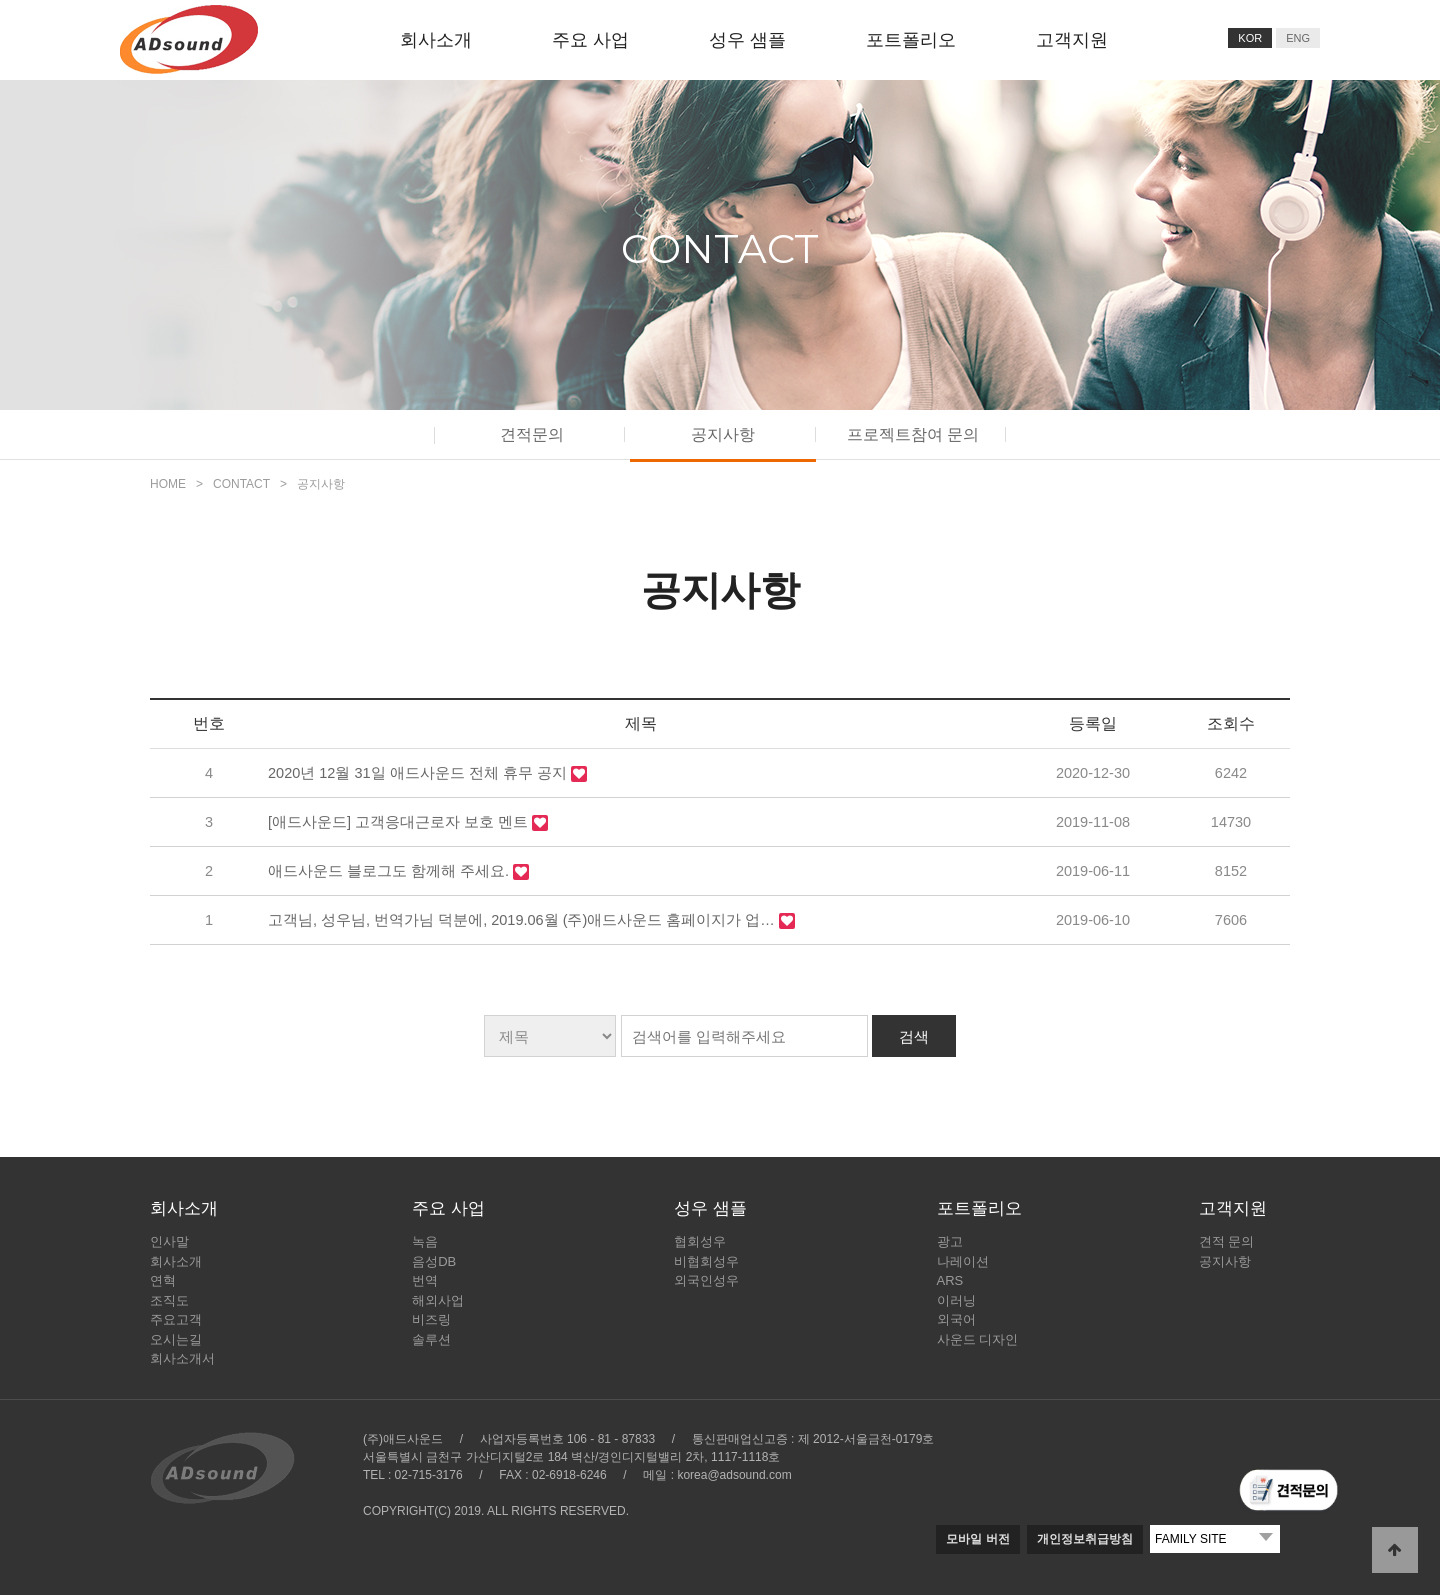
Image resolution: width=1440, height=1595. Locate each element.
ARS (950, 1280)
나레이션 (963, 1261)
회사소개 (436, 40)
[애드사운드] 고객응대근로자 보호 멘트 (400, 822)
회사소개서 (182, 1358)
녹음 (425, 1241)
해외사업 (438, 1300)
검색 (914, 1036)
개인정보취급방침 (1085, 1539)
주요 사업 (590, 40)
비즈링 (431, 1319)
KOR (1250, 38)
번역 (425, 1280)
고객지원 (1072, 40)
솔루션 (431, 1339)
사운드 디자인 (978, 1339)
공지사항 (723, 434)
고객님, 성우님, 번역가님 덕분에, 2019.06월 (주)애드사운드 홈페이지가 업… (523, 920)
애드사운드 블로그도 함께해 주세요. (390, 871)
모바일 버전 (977, 1539)
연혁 (163, 1280)
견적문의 (532, 434)
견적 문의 (1227, 1241)
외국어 (956, 1319)
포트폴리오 (911, 40)
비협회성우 (706, 1261)
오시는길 (176, 1339)
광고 (950, 1241)
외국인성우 (706, 1280)
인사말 (169, 1241)
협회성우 (700, 1241)
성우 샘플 (747, 40)
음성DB (434, 1261)
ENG (1298, 38)
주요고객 (176, 1319)
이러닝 (956, 1300)
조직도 (169, 1300)
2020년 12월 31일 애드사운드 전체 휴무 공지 (419, 773)
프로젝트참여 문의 (913, 434)
